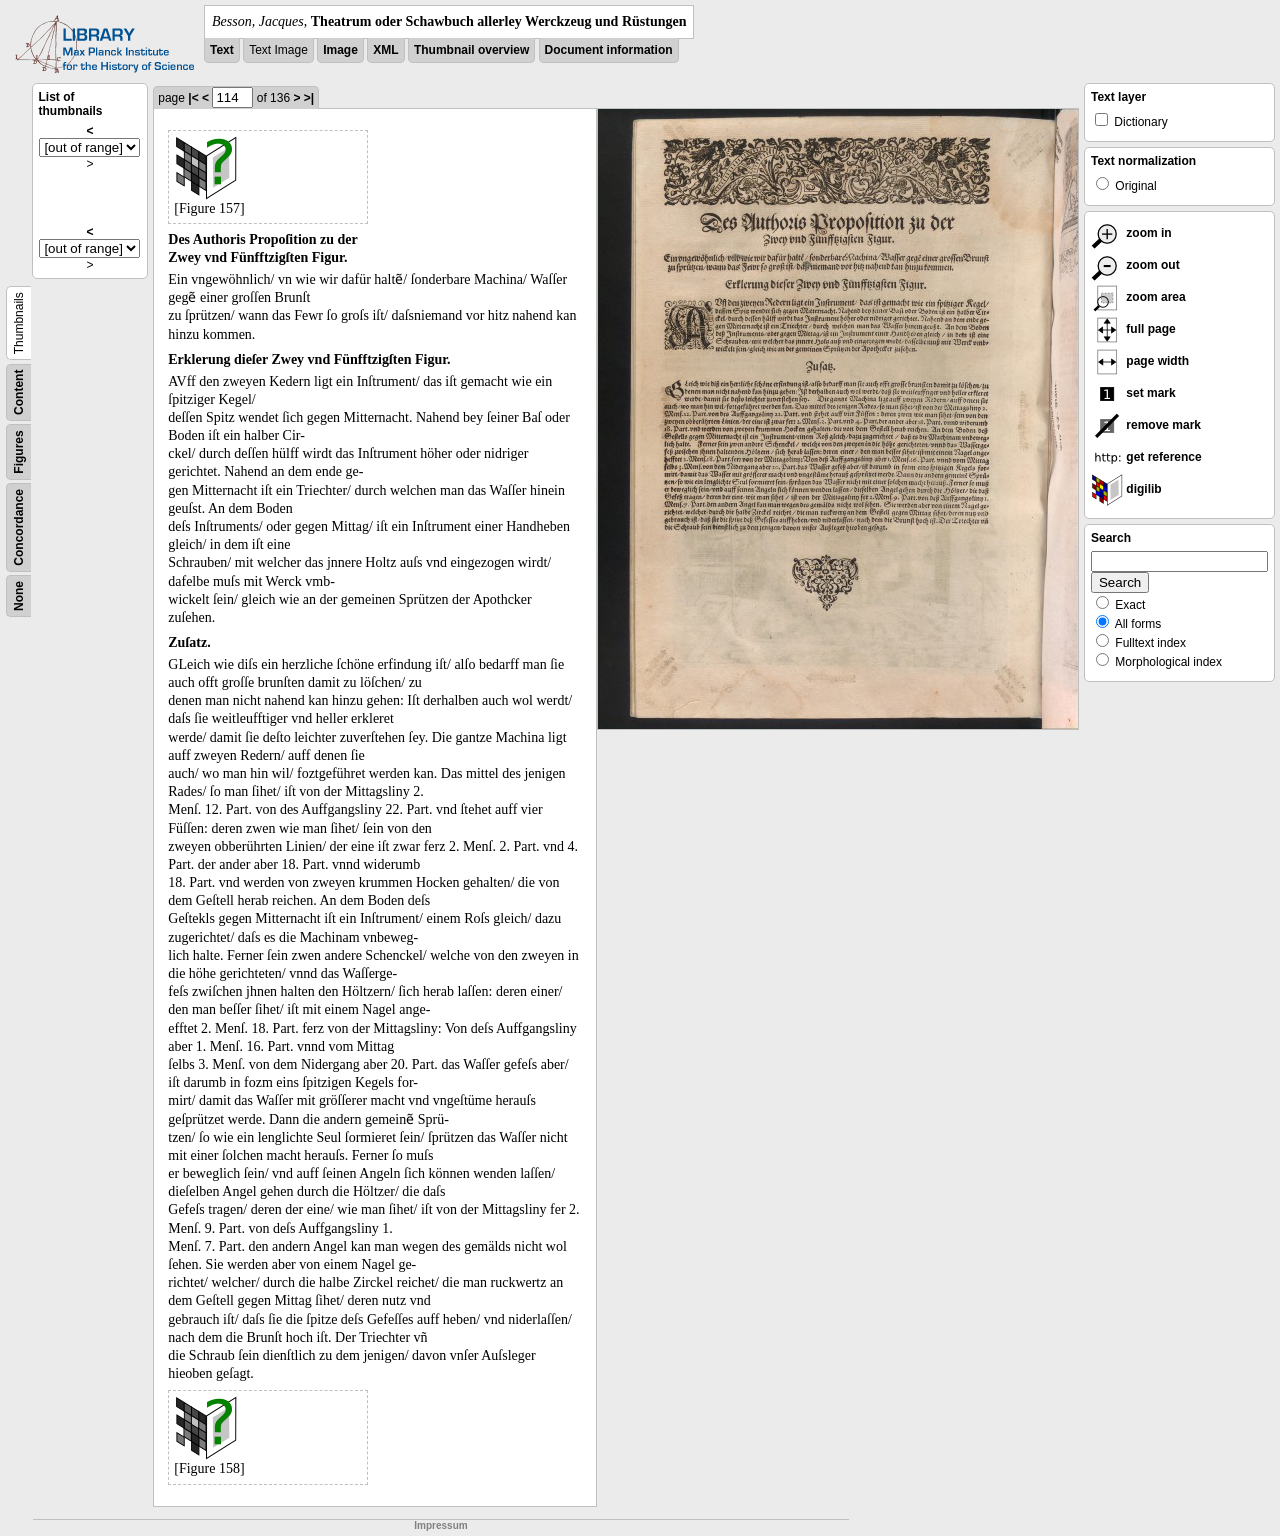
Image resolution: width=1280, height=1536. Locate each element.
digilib (1126, 489)
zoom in (1131, 233)
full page (1133, 329)
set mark (1133, 393)
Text (222, 50)
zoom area (1138, 297)
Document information (609, 50)
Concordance (19, 527)
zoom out (1135, 265)
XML (385, 50)
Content (19, 392)
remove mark (1146, 425)
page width (1140, 361)
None (19, 596)
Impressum (440, 1525)
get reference (1146, 457)
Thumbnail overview (471, 50)
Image (340, 50)
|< (193, 98)
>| (309, 98)
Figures (19, 451)
